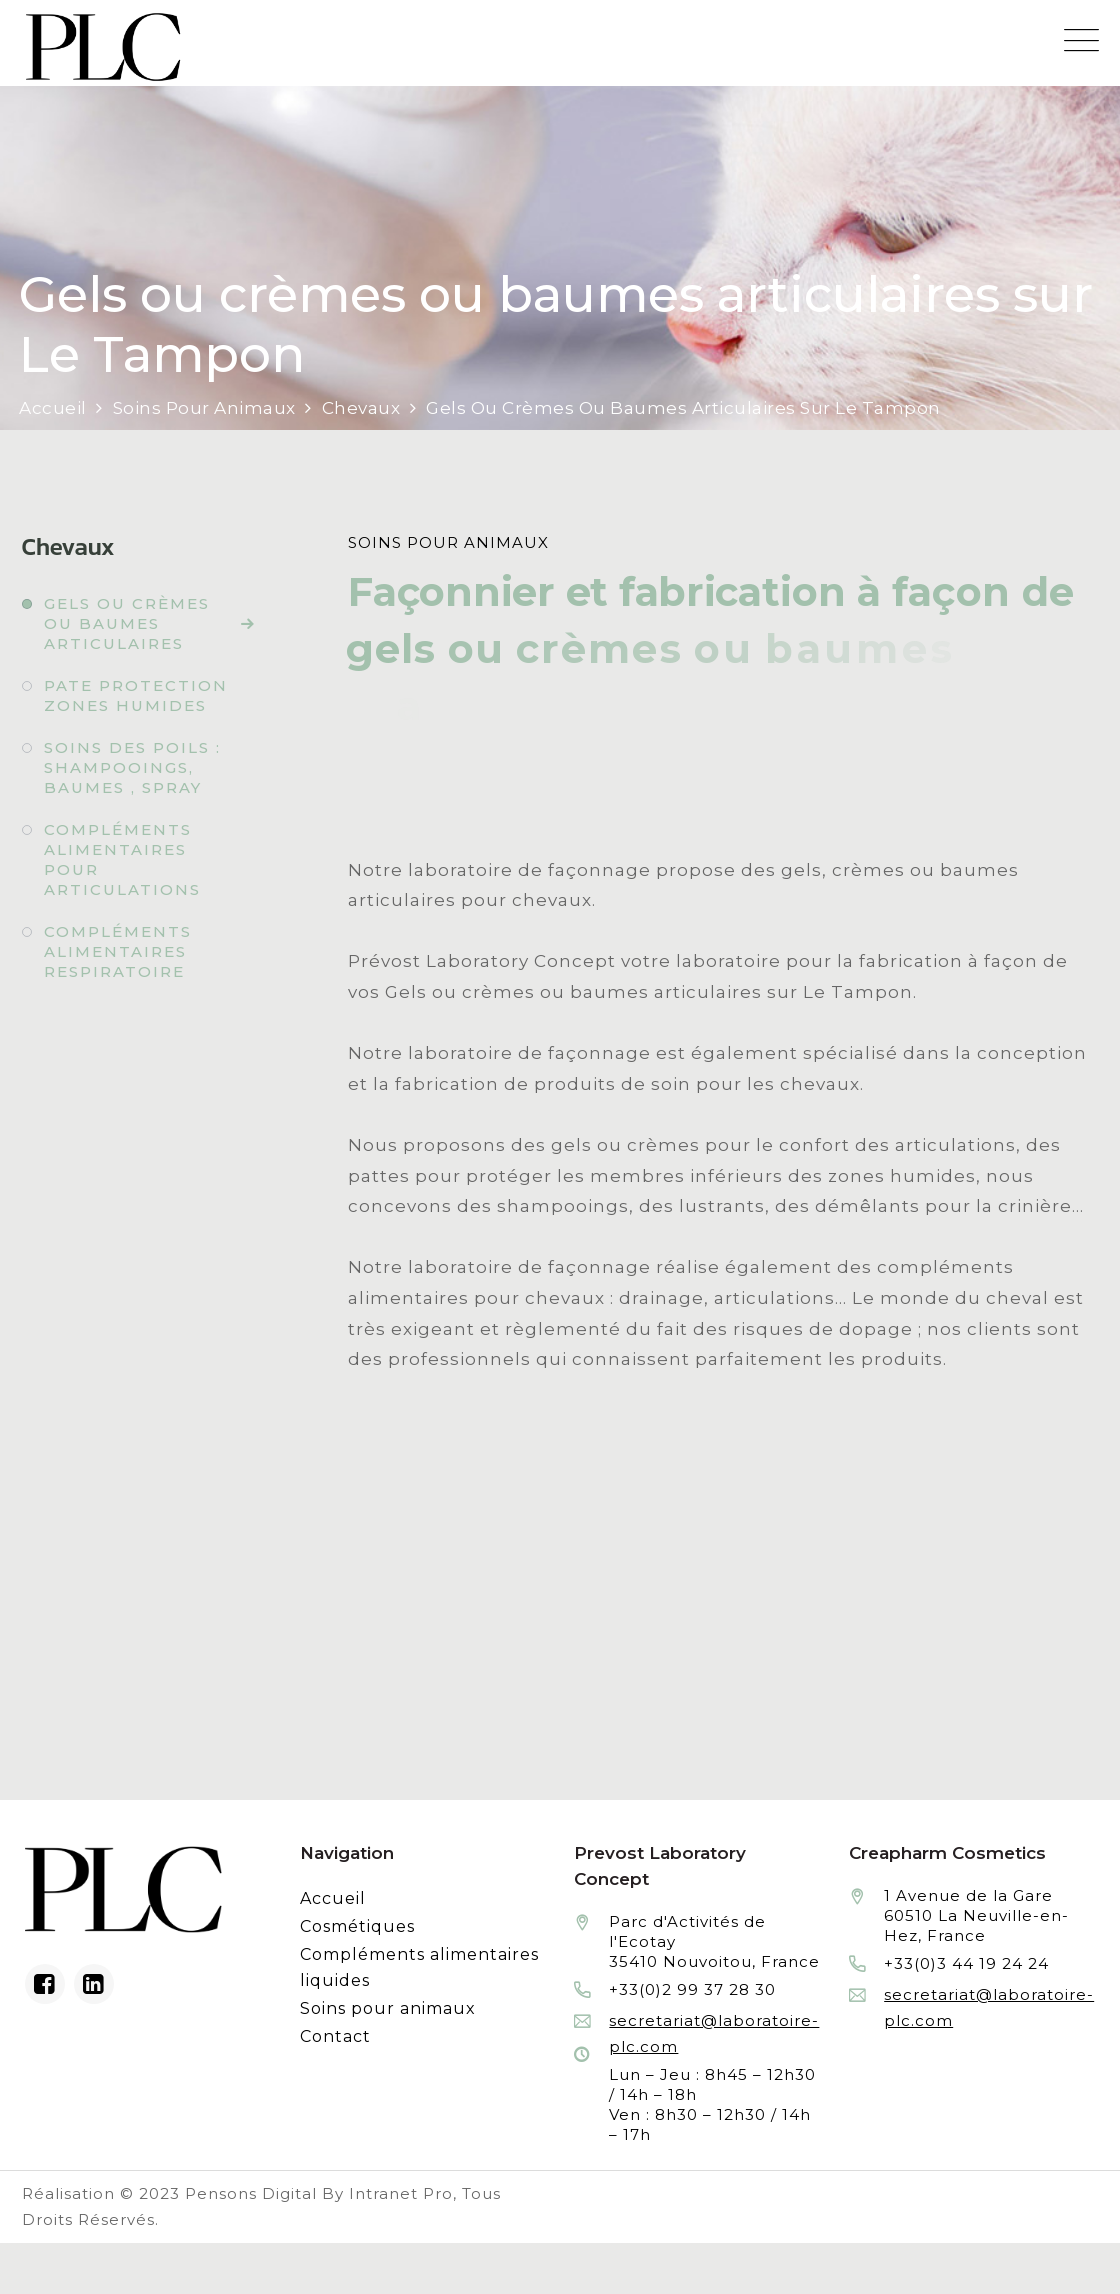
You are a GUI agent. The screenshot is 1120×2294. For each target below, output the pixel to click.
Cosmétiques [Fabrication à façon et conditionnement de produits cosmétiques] (357, 1926)
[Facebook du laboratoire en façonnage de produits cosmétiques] (45, 1984)
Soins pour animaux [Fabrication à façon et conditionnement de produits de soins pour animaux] (388, 2008)
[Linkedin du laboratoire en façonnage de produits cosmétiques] (94, 1984)
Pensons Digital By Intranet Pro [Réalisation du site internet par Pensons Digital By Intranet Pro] (319, 2193)
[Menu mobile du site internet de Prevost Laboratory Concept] (1081, 40)
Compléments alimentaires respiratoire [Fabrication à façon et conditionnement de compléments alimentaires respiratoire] (118, 951)
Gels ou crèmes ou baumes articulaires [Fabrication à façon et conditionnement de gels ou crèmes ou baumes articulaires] (127, 623)
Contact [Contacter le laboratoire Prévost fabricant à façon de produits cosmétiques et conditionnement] (335, 2036)
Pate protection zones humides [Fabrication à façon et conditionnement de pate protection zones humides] (136, 695)
